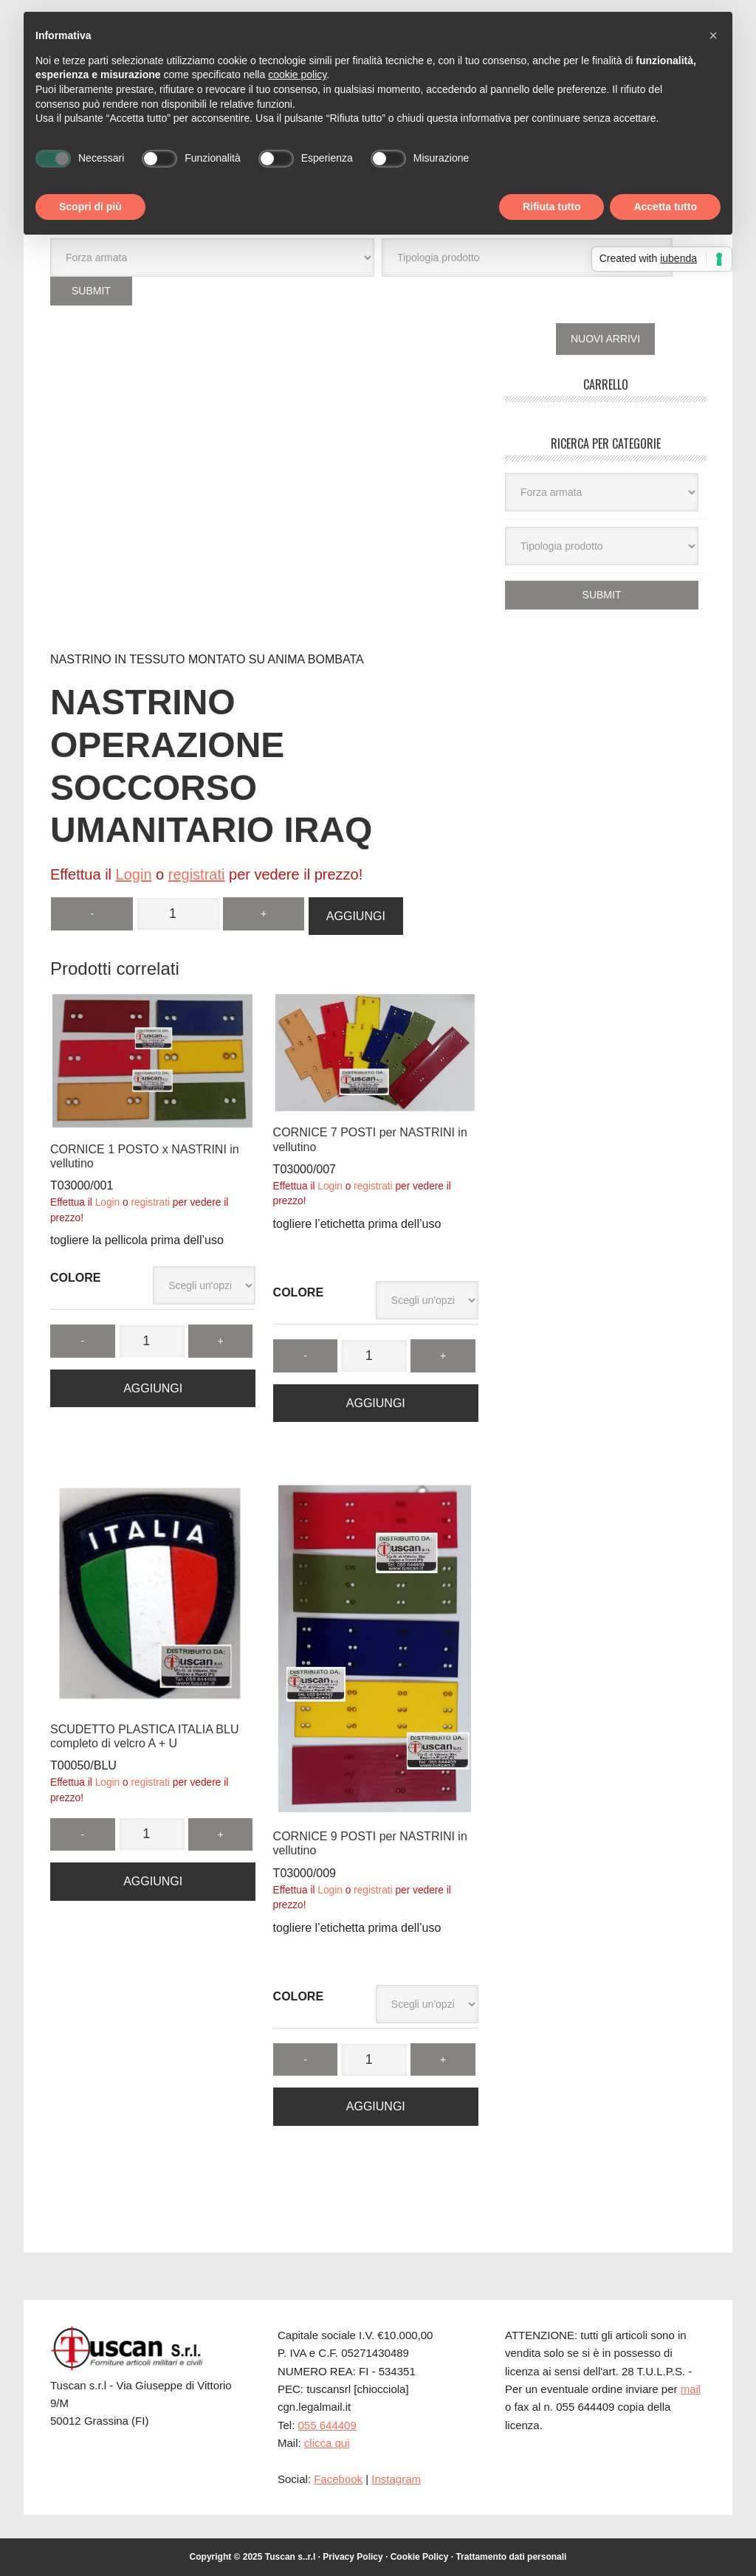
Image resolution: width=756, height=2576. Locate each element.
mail (691, 2388)
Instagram (396, 2478)
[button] (713, 35)
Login (134, 874)
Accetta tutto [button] (665, 207)
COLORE (75, 1277)
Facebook (338, 2478)
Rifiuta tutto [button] (552, 207)
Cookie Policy (420, 2556)
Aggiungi (355, 915)
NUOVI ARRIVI (605, 338)
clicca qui (327, 2442)
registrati (196, 874)
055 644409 (327, 2424)
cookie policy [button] (297, 74)
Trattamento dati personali (511, 2556)
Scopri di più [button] (90, 207)
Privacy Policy (352, 2556)
